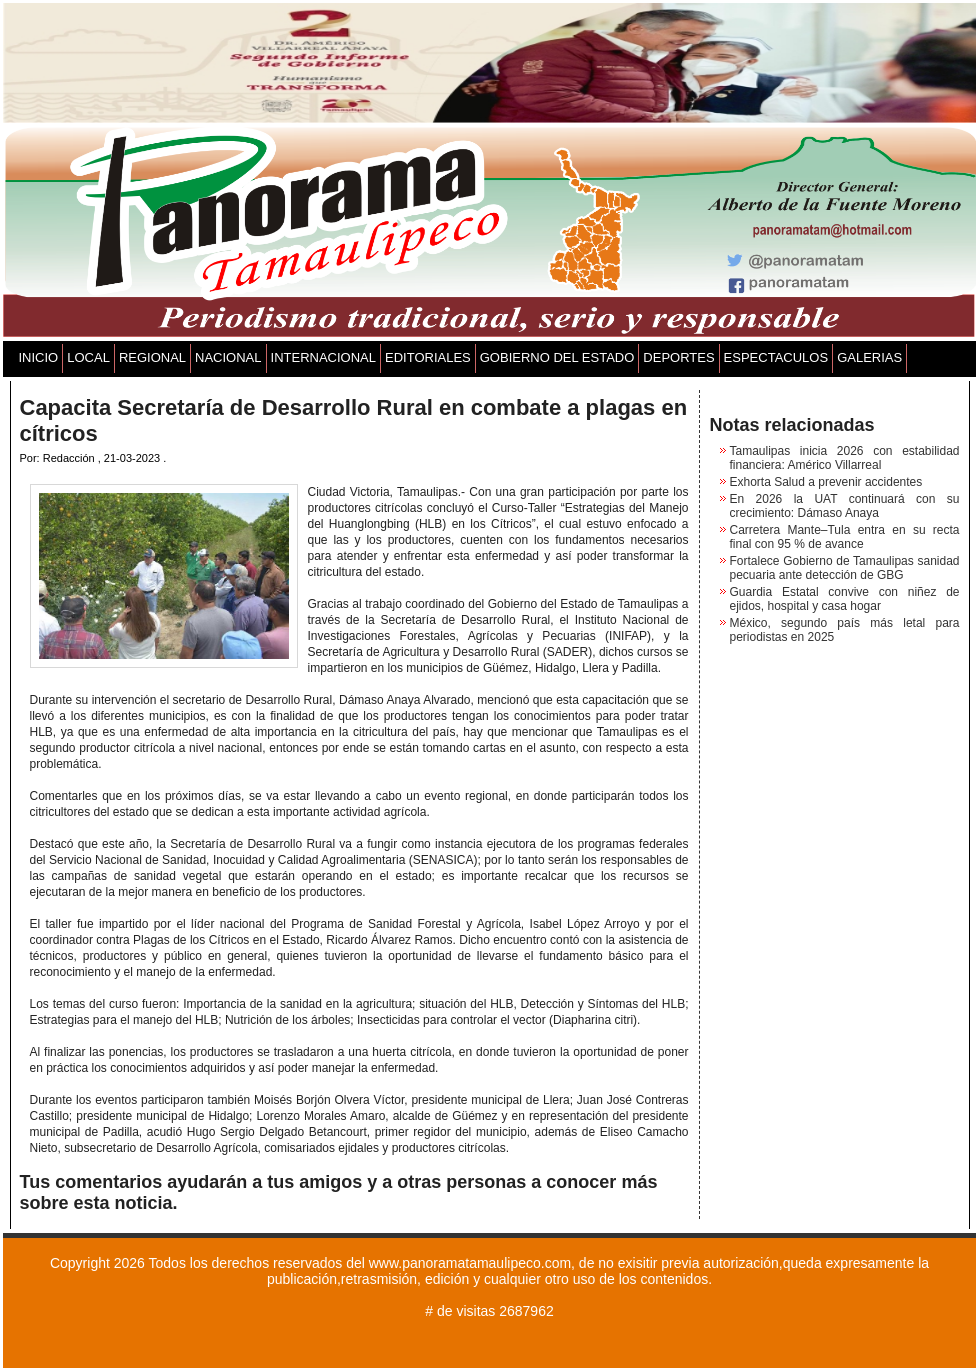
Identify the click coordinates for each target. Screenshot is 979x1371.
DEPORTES (678, 357)
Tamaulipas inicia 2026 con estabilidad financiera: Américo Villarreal (845, 458)
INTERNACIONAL (323, 357)
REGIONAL (152, 357)
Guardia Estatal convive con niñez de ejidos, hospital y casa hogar (845, 599)
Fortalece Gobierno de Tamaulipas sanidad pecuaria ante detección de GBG (845, 568)
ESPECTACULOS (776, 357)
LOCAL (88, 357)
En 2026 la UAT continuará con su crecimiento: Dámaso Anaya (845, 506)
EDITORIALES (428, 357)
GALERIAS (869, 357)
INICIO (39, 357)
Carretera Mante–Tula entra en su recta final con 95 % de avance (845, 537)
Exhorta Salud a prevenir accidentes (826, 482)
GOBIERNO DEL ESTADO (557, 357)
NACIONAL (228, 357)
